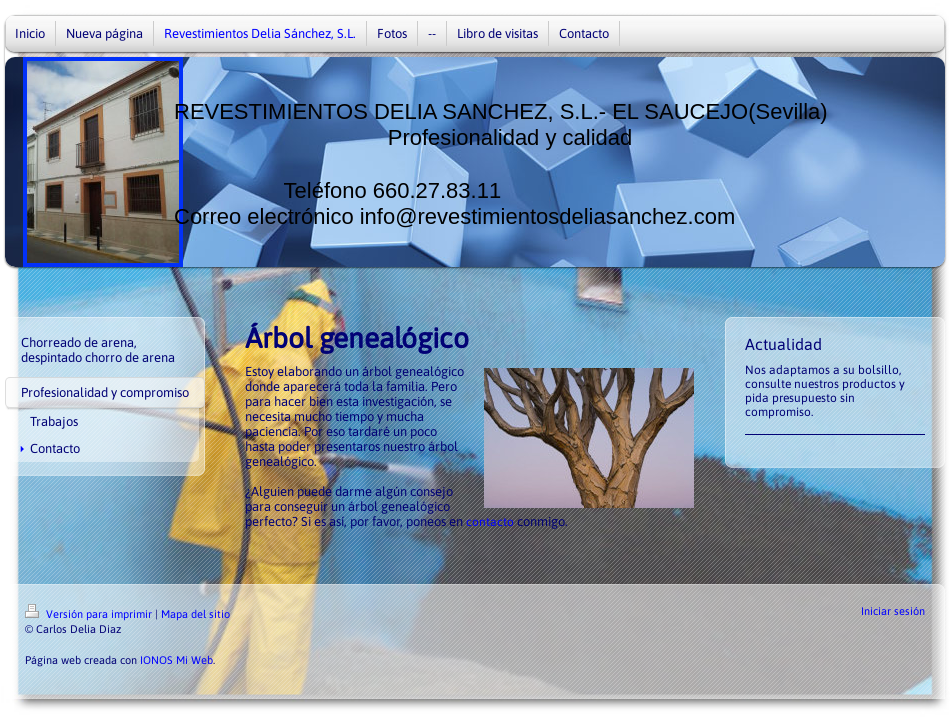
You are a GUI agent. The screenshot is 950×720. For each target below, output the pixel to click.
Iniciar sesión (893, 611)
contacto (490, 522)
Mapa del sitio (195, 614)
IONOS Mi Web (176, 660)
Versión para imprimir (90, 614)
